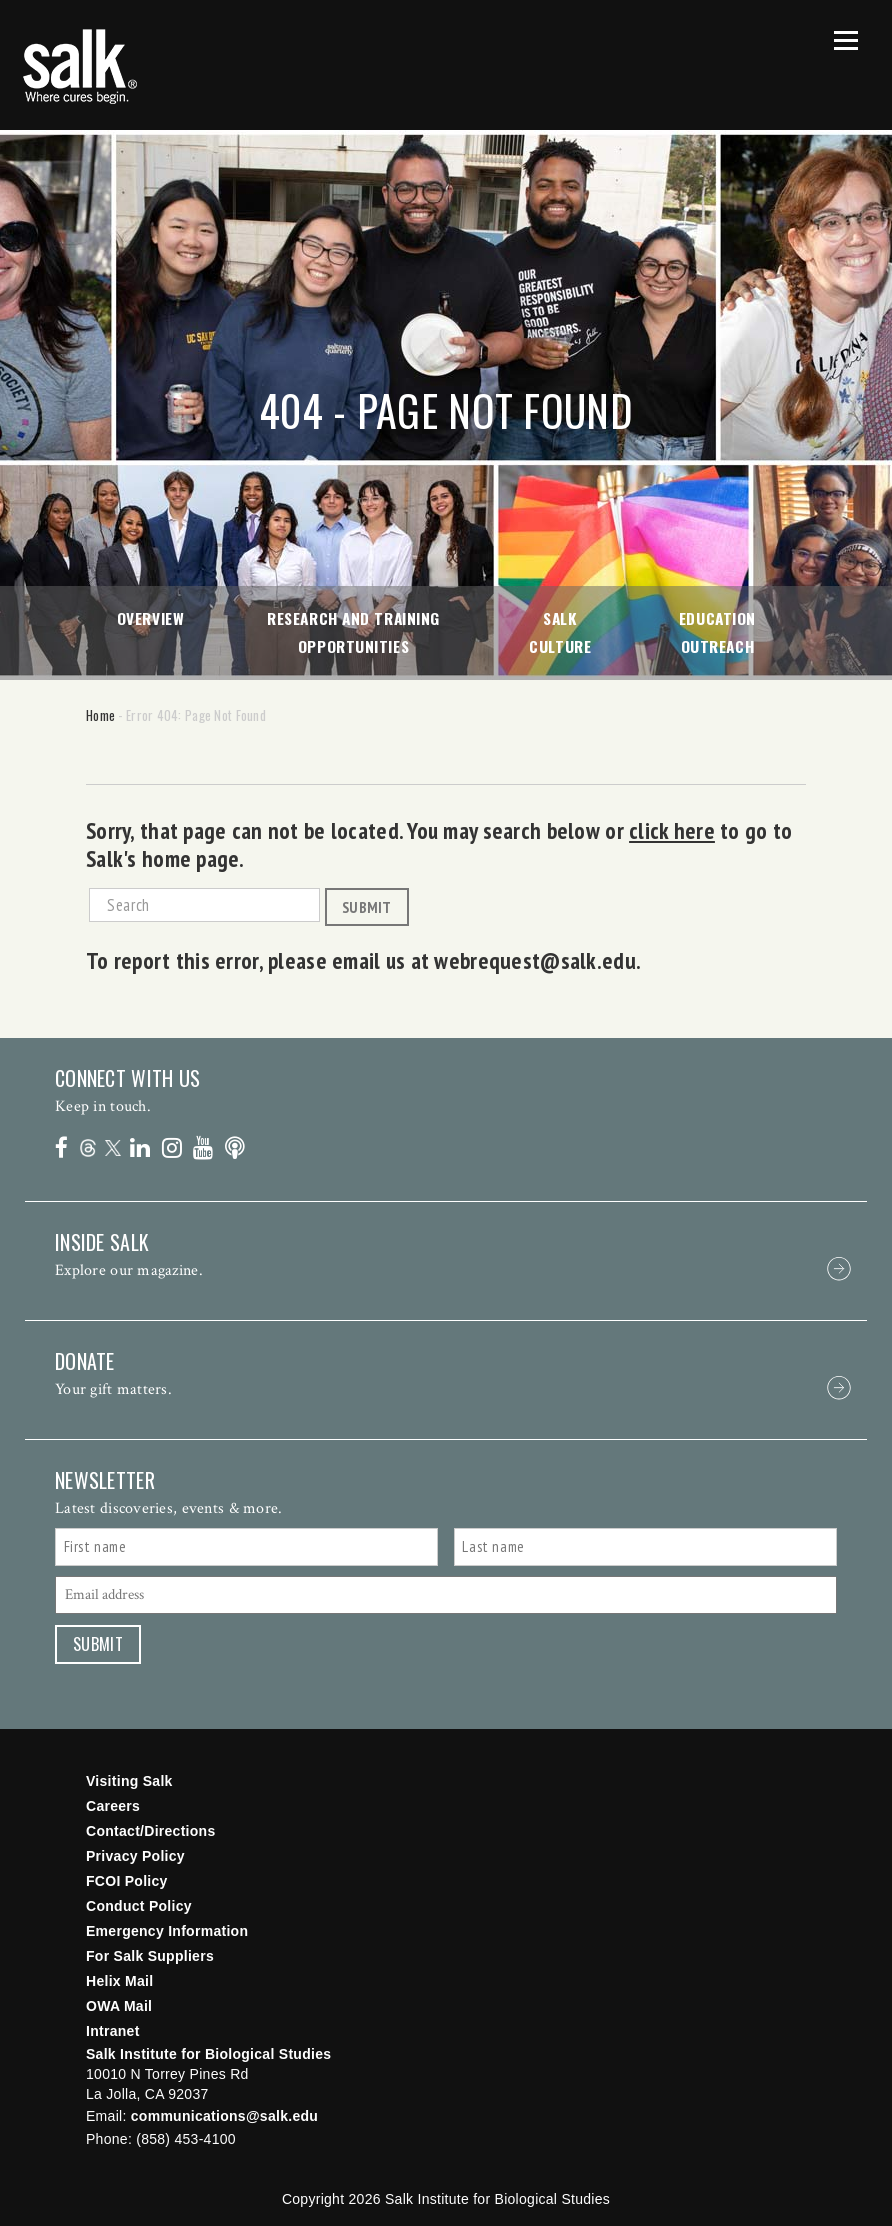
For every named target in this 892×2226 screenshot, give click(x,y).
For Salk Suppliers (150, 1956)
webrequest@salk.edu (533, 960)
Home (100, 715)
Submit (367, 907)
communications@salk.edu (224, 2116)
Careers (113, 1806)
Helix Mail (119, 1981)
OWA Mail (119, 2006)
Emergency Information (167, 1931)
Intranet (113, 2031)
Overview (150, 618)
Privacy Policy (135, 1856)
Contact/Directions (151, 1831)
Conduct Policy (139, 1906)
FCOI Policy (127, 1881)
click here (672, 830)
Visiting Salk (129, 1781)
